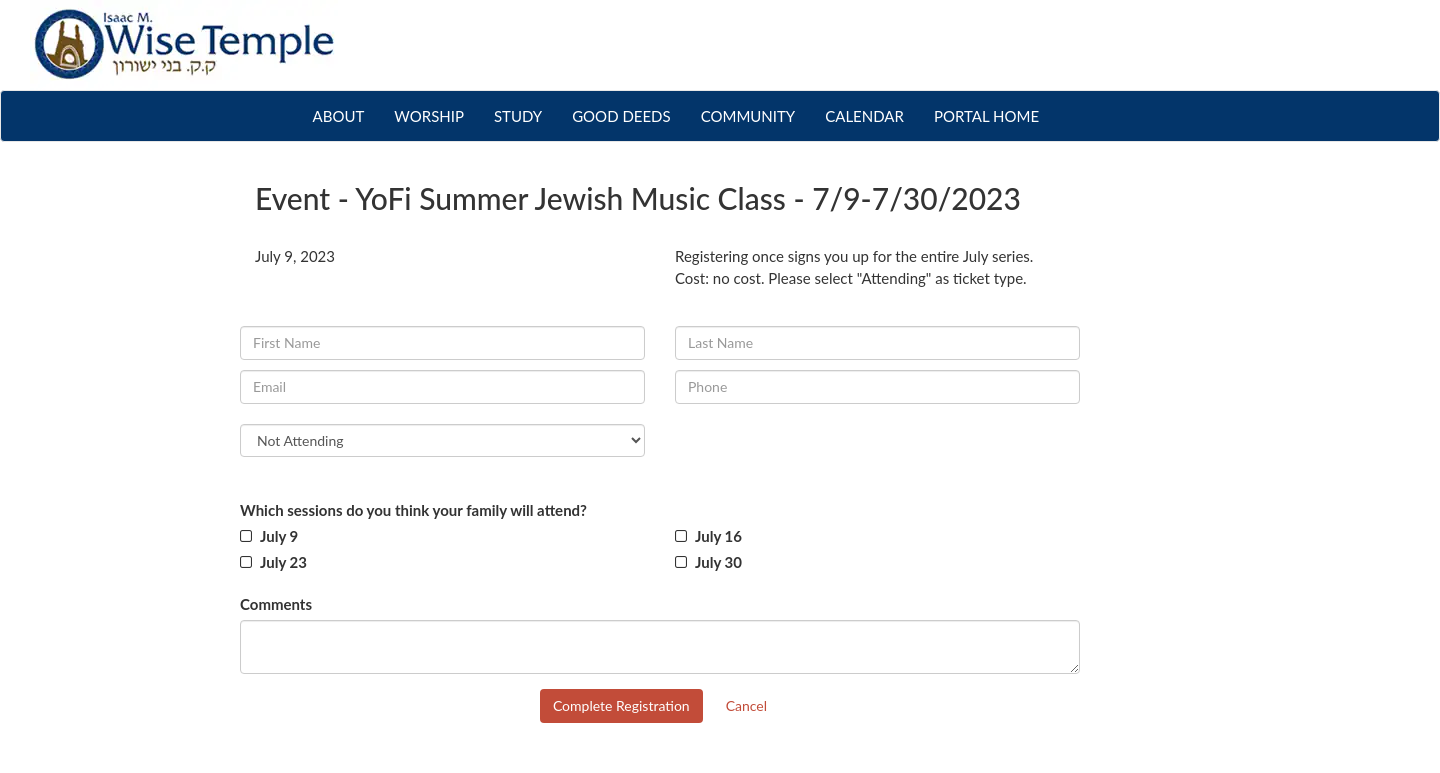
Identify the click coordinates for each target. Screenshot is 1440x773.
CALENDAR (864, 116)
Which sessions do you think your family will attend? (413, 510)
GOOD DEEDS (621, 116)
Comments (276, 604)
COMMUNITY (748, 116)
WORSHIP (429, 116)
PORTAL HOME (986, 116)
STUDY (518, 116)
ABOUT (346, 115)
